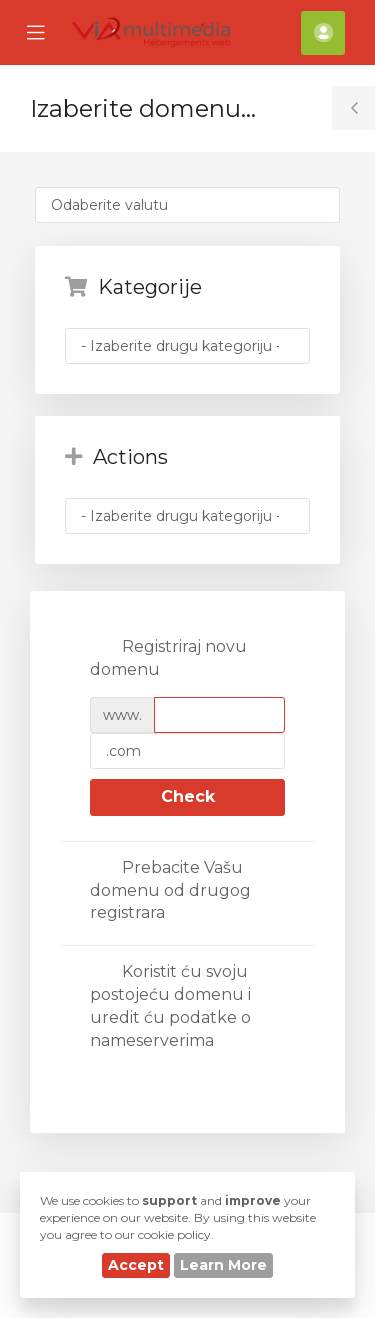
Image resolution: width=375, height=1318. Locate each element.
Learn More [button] (223, 1265)
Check (188, 796)
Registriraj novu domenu (168, 658)
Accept (136, 1265)
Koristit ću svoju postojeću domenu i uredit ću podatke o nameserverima (170, 1006)
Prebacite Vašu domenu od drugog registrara (170, 890)
